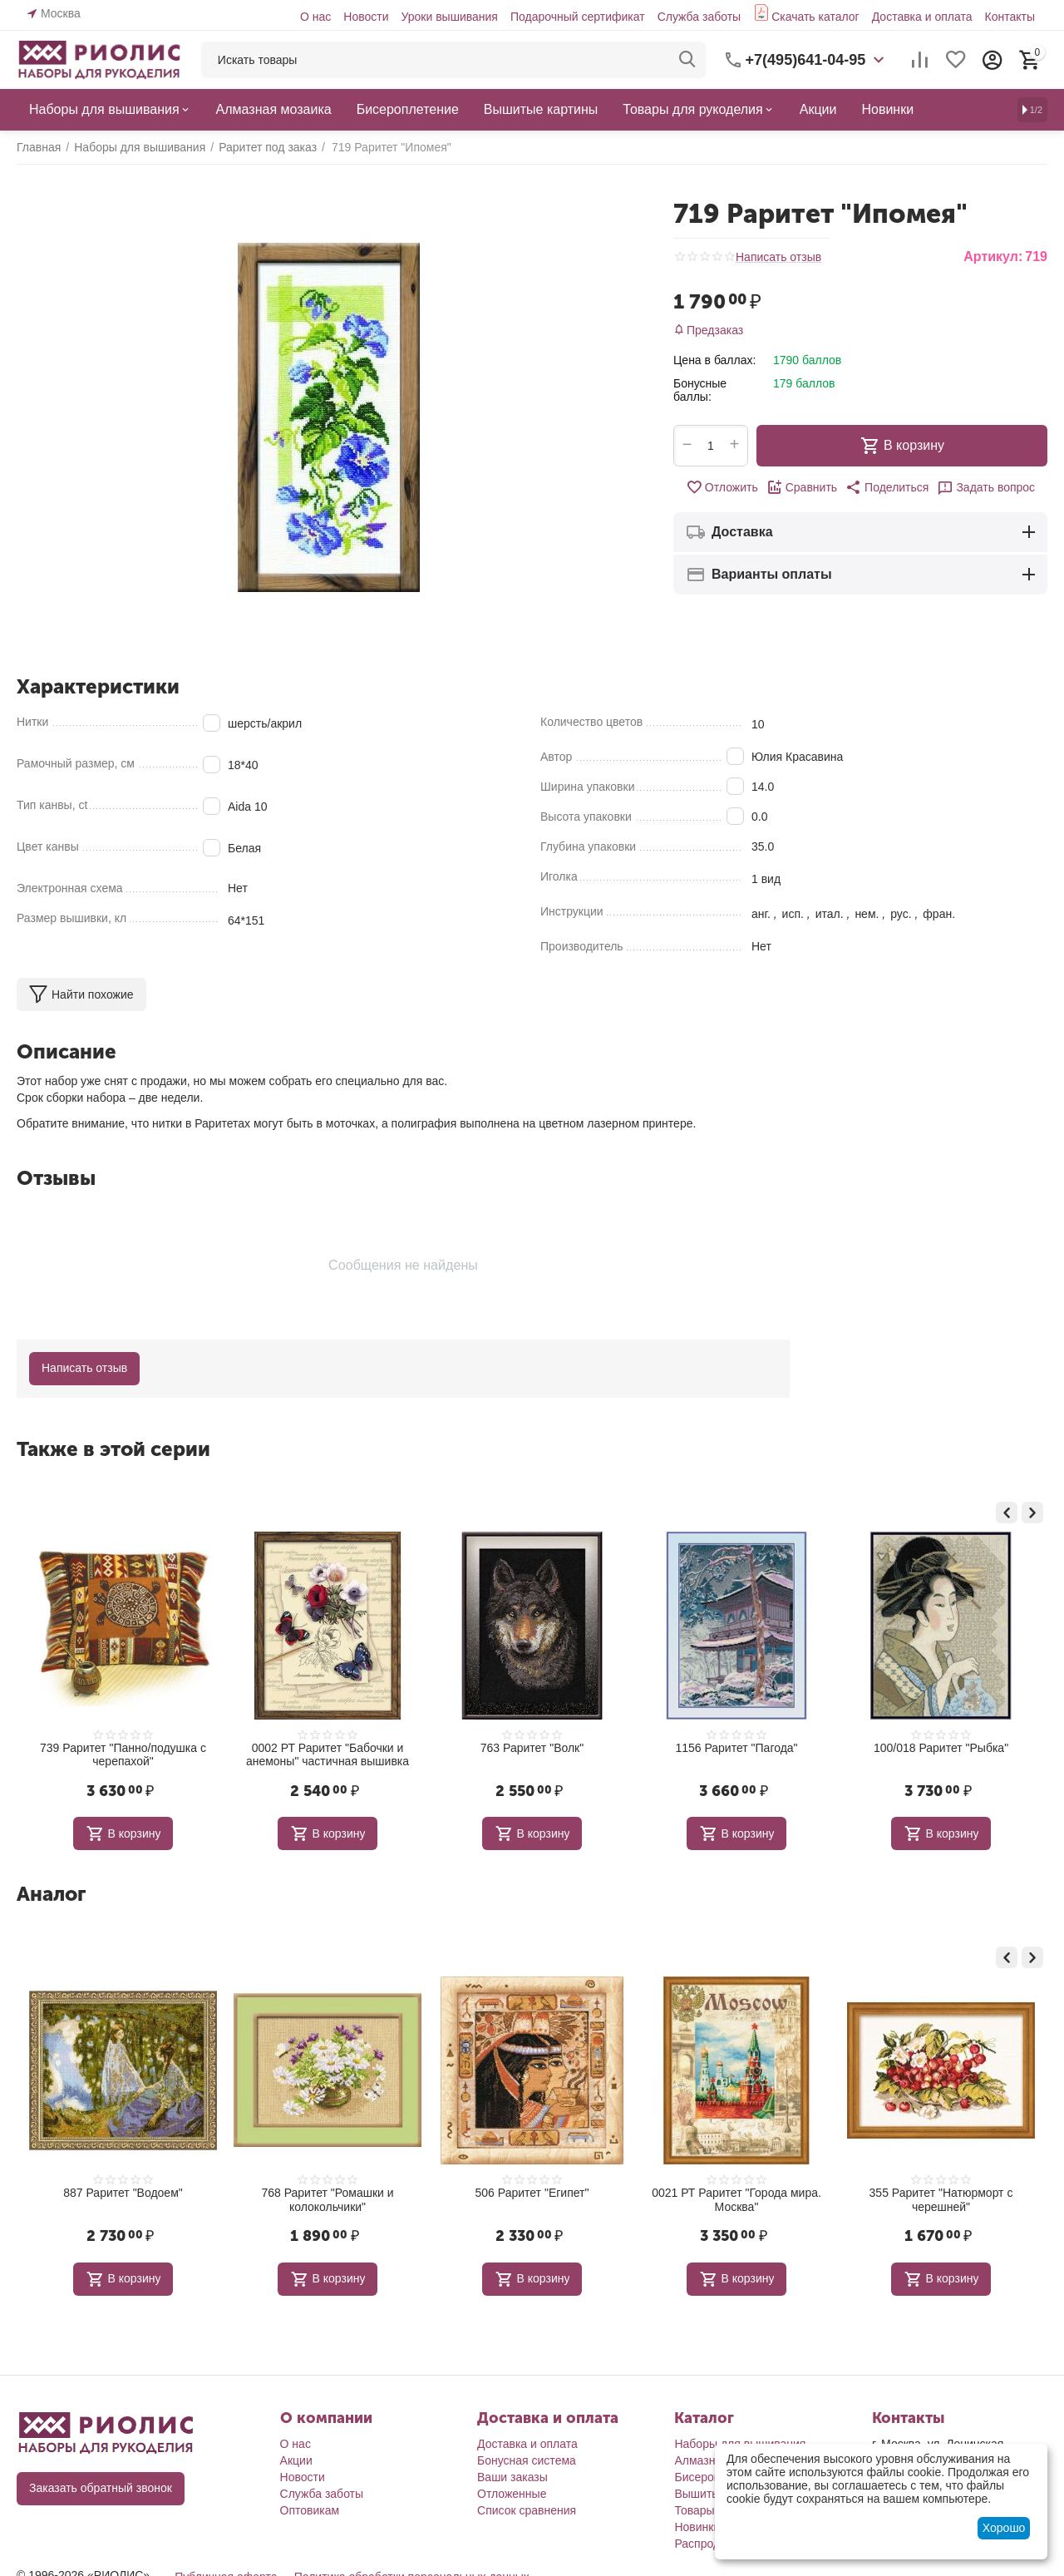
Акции (296, 2460)
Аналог (51, 1894)
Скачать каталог (815, 16)
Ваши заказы (512, 2477)
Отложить (722, 487)
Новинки (697, 2527)
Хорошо (1004, 2527)
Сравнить (801, 487)
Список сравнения (526, 2510)
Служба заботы (699, 16)
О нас (315, 16)
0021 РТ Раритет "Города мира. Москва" (839, 2199)
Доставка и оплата (922, 16)
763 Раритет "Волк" (635, 1747)
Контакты (1010, 16)
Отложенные (511, 2493)
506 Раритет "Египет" (635, 2192)
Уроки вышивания (449, 16)
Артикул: (992, 256)
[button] (887, 487)
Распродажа (707, 2543)
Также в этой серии (113, 1449)
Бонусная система (526, 2460)
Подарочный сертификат (577, 16)
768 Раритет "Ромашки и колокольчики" (430, 2199)
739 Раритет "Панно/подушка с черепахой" (226, 1755)
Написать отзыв (778, 257)
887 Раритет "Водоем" (226, 2192)
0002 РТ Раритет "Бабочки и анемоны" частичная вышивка (430, 1755)
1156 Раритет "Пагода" (839, 1747)
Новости (365, 16)
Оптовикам (310, 2510)
